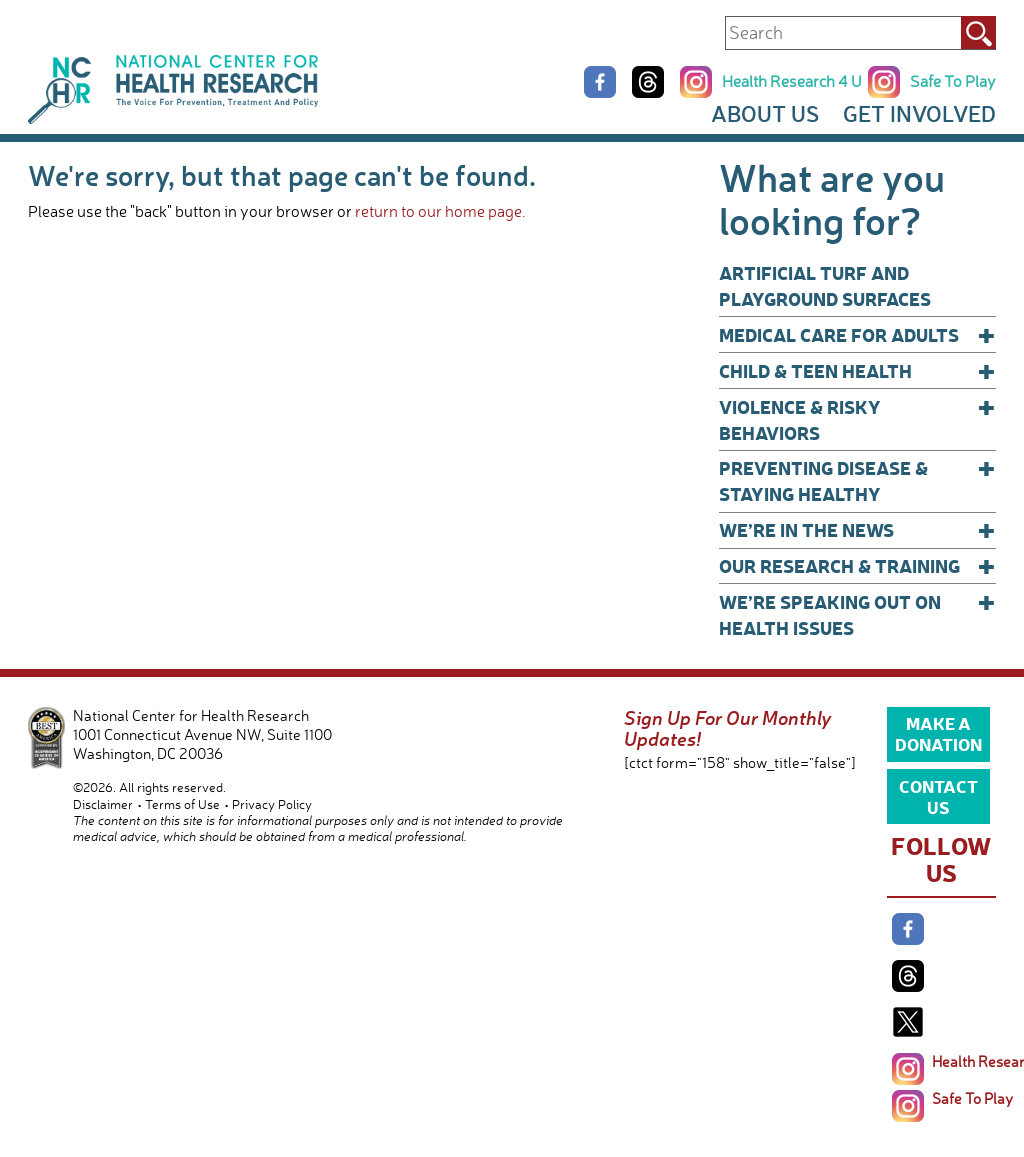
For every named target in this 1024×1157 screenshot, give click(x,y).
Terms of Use (182, 804)
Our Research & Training (857, 566)
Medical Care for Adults (857, 335)
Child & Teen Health (857, 371)
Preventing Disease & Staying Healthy (857, 480)
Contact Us (938, 796)
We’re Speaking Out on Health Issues (857, 614)
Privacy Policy (272, 804)
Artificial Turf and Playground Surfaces (825, 285)
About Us (765, 113)
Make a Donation (938, 733)
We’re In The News (857, 530)
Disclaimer (103, 804)
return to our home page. (440, 211)
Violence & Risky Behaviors (857, 419)
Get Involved (919, 113)
